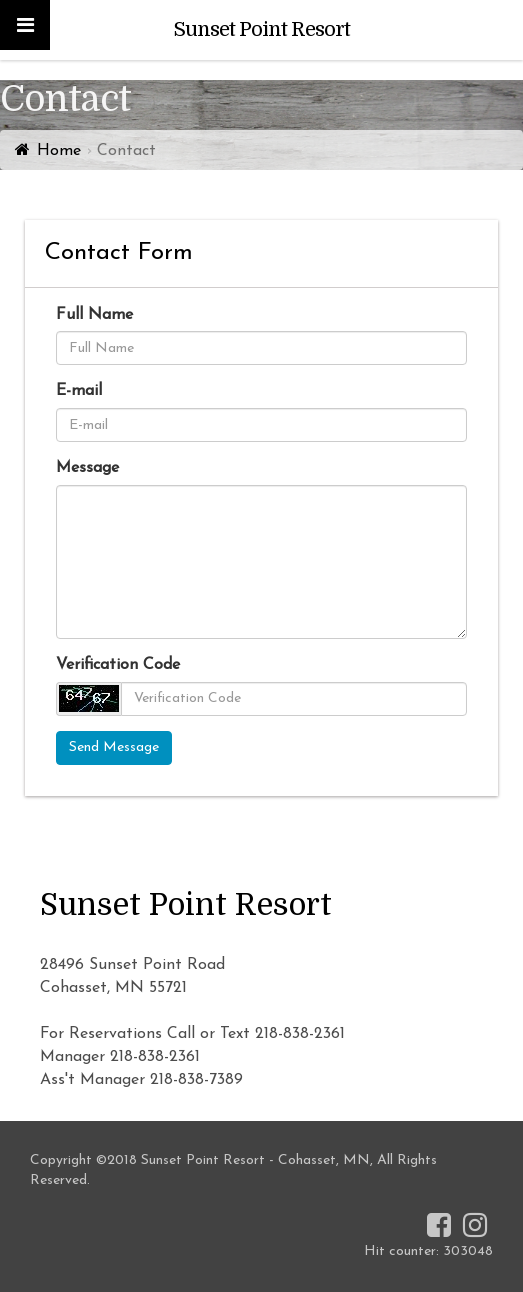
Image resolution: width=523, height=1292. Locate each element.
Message (87, 468)
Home (59, 151)
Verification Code (118, 665)
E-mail (79, 391)
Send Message (114, 747)
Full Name (94, 315)
